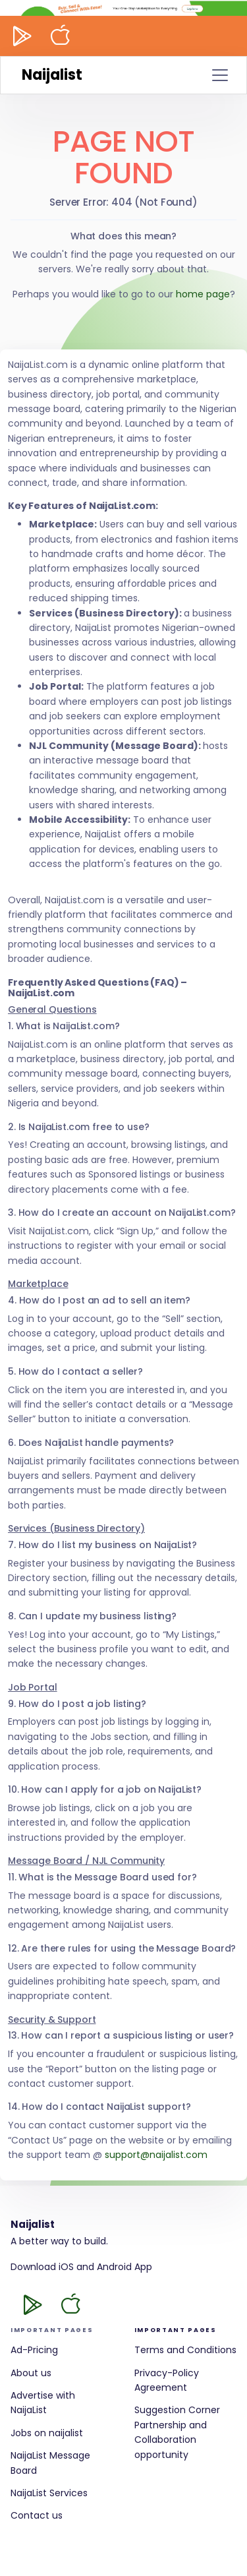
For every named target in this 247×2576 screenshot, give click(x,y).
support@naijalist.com (156, 2154)
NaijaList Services (49, 2493)
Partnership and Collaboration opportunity (170, 2439)
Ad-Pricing (34, 2349)
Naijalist (52, 75)
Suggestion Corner (177, 2409)
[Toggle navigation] (220, 75)
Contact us (37, 2515)
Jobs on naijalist (47, 2433)
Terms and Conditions (185, 2349)
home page (203, 294)
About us (31, 2373)
